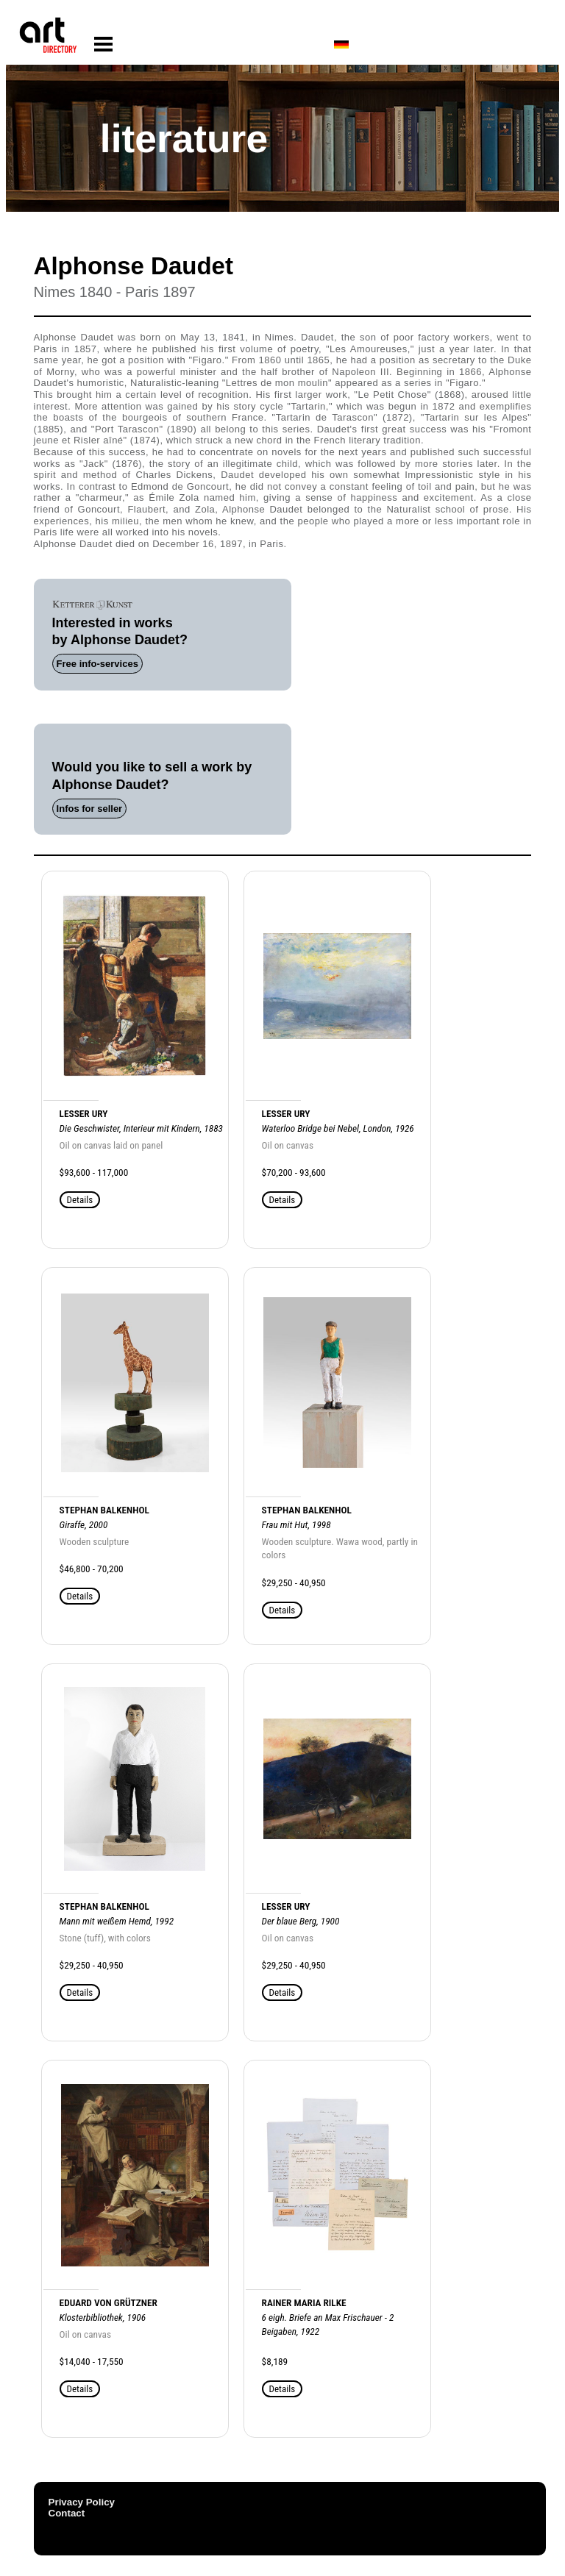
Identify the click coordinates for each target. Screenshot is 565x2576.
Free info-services (97, 663)
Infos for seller (90, 808)
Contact (67, 2513)
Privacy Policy (82, 2502)
